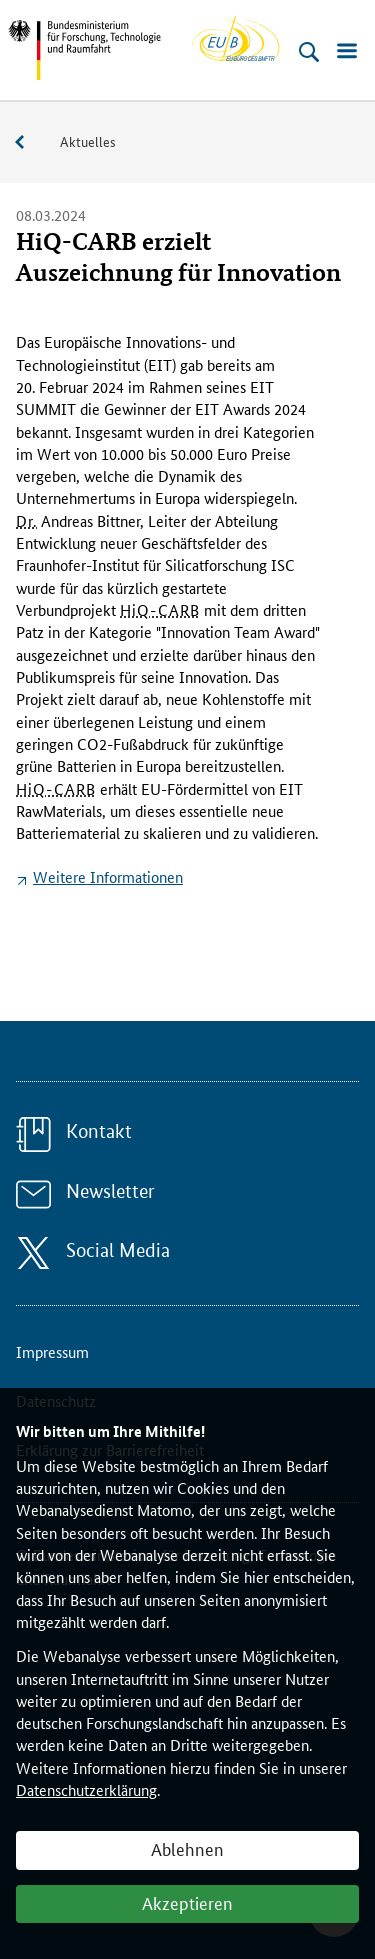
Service (30, 142)
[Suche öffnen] (309, 52)
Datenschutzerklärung (86, 1789)
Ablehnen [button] (187, 1848)
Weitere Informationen (108, 876)
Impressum (52, 1351)
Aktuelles (88, 141)
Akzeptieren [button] (187, 1902)
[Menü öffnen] (347, 52)
